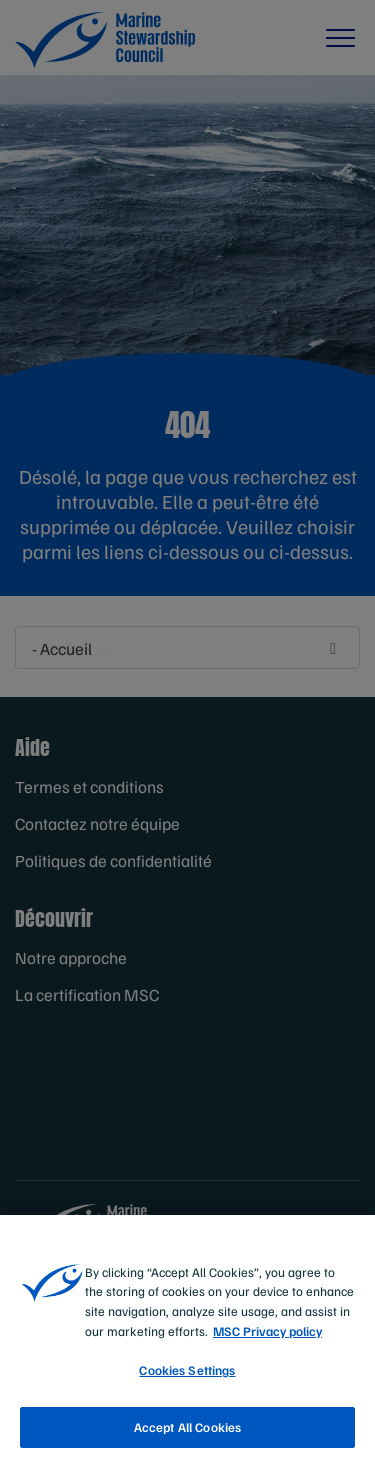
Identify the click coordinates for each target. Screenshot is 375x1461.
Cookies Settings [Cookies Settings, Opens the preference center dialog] (187, 1381)
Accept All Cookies (187, 1438)
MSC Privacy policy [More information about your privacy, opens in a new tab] (267, 1341)
